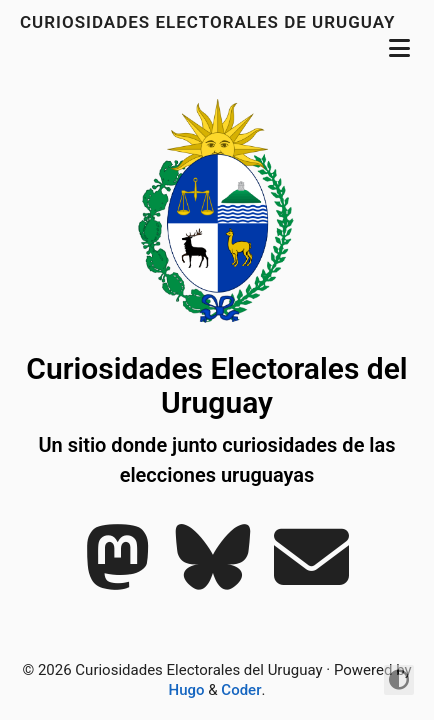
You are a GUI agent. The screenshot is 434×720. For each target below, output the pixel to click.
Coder (241, 690)
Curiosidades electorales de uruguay (210, 22)
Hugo (187, 690)
